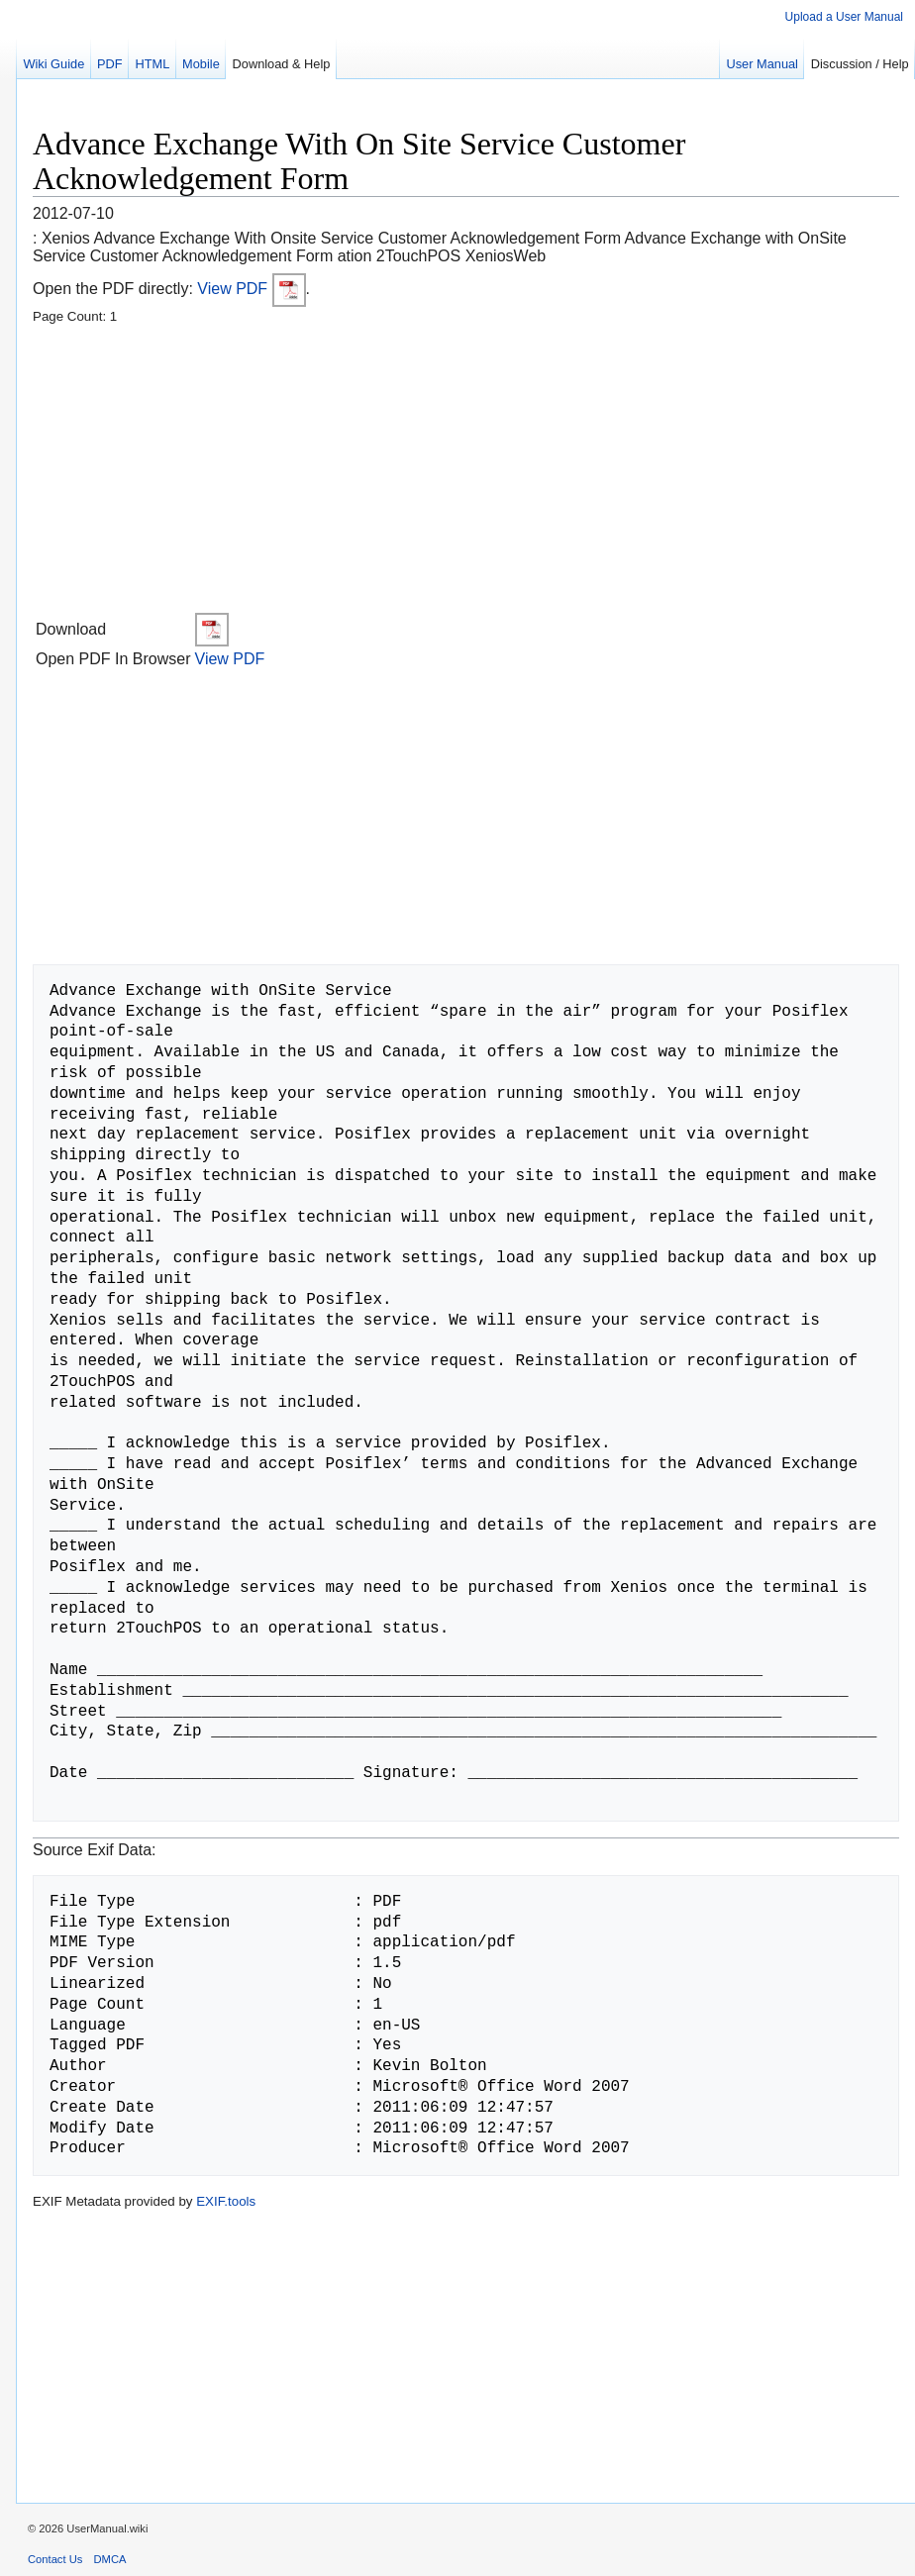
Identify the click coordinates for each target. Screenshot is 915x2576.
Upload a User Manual (844, 17)
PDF (110, 63)
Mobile (201, 63)
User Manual (762, 63)
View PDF (251, 288)
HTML (152, 63)
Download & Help (282, 63)
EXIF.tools (225, 2201)
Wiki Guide (53, 63)
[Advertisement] (466, 471)
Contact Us (55, 2559)
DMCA (110, 2559)
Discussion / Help (860, 63)
